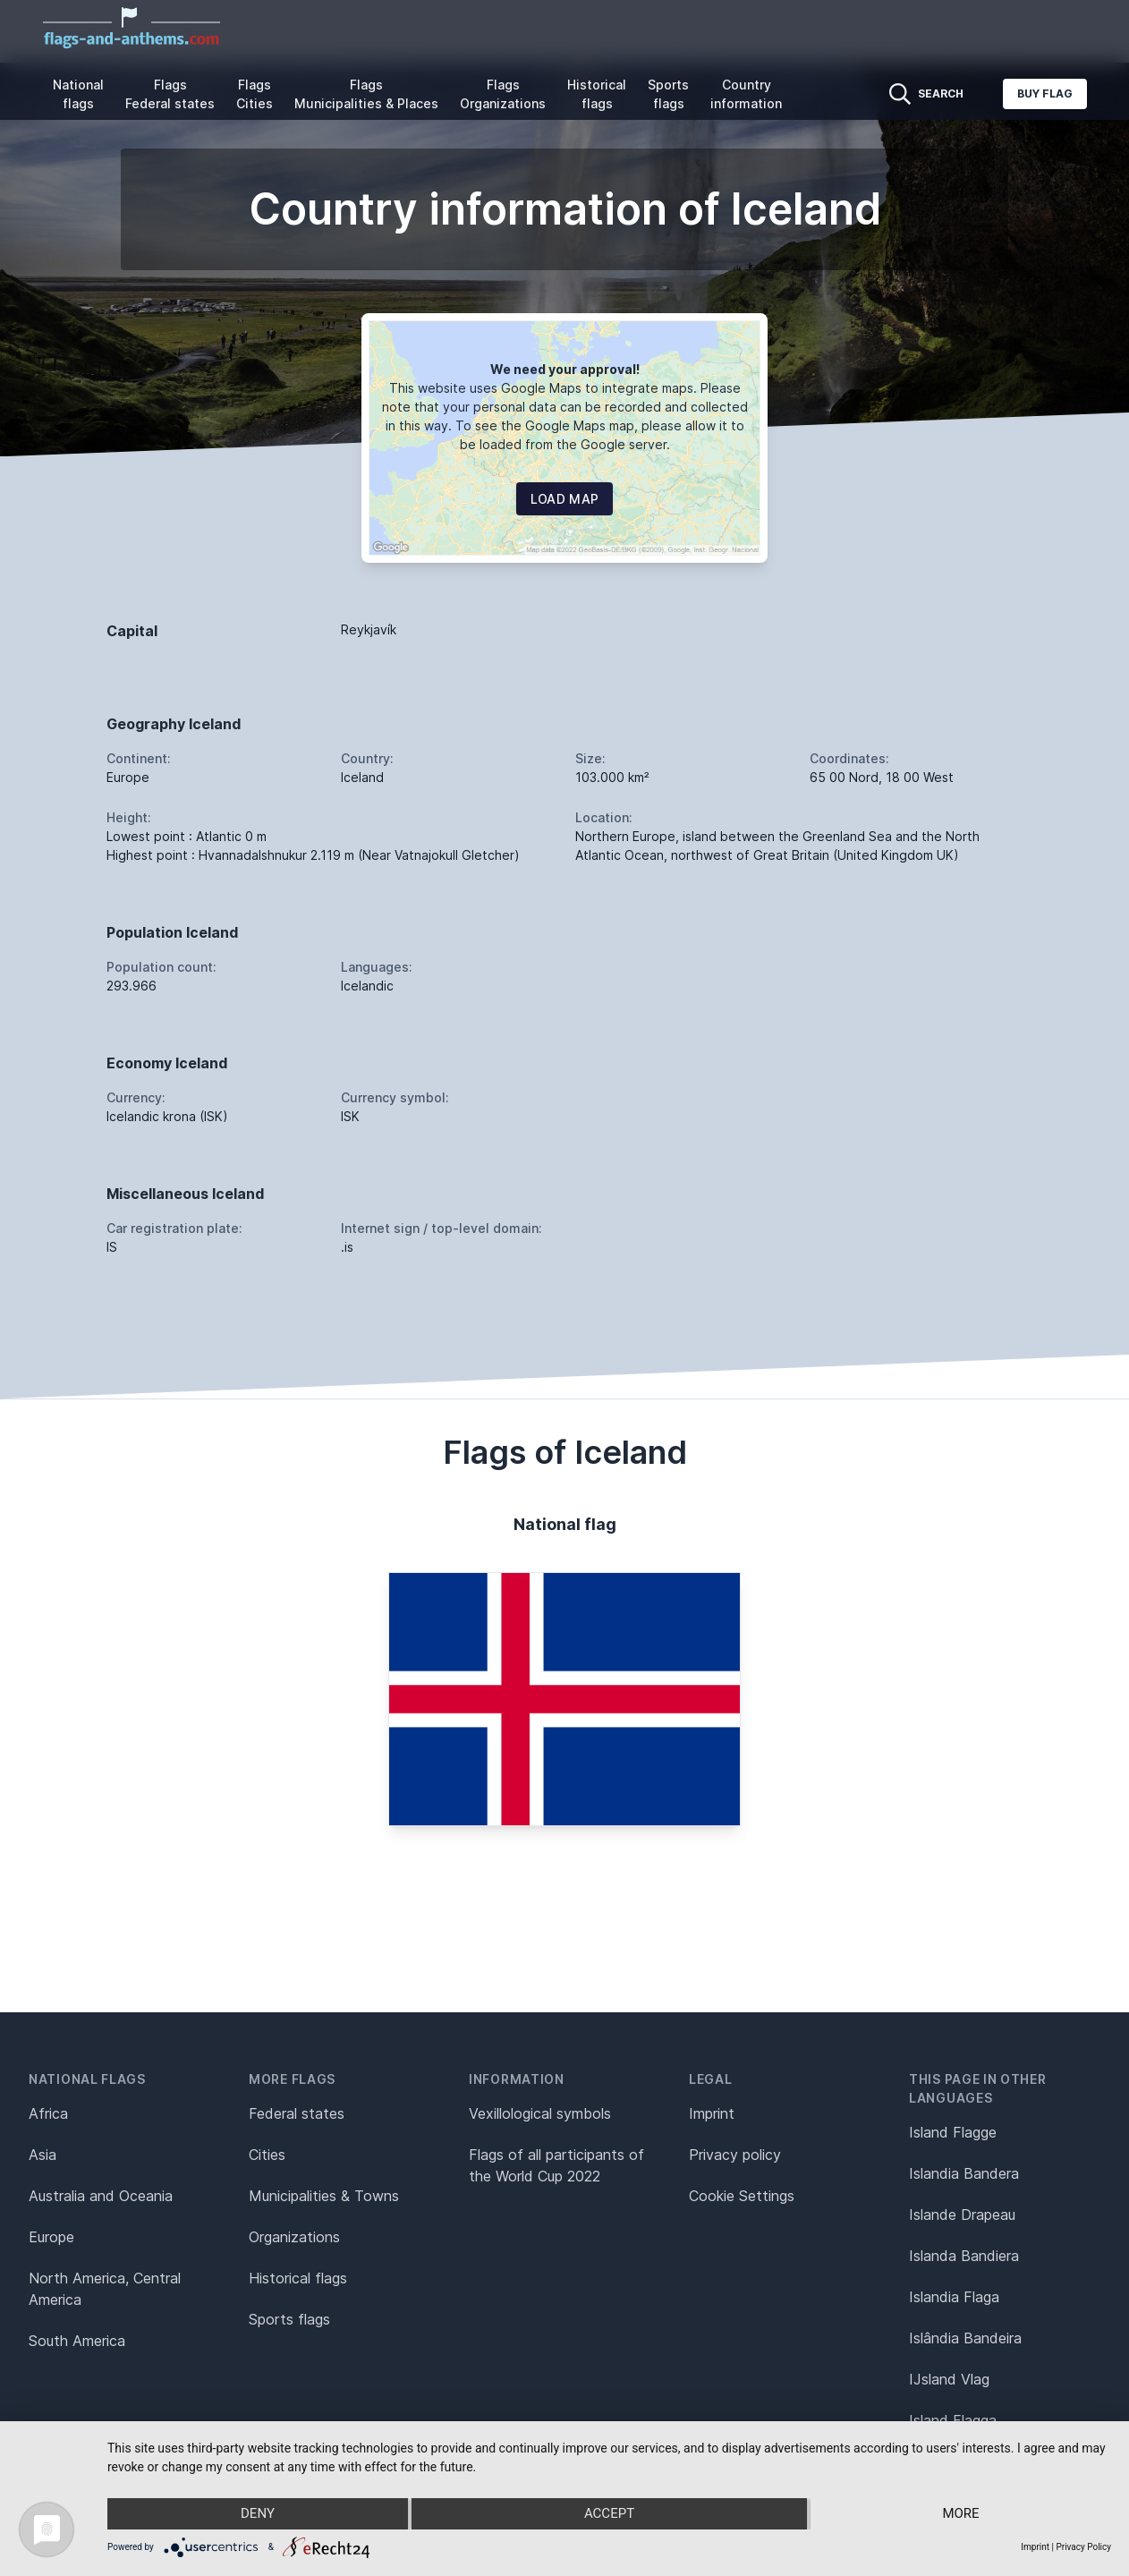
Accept (609, 2514)
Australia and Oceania (101, 2196)
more (961, 2514)
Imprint (711, 2113)
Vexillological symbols (540, 2113)
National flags (78, 94)
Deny (257, 2514)
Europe (51, 2237)
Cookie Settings (741, 2196)
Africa (48, 2113)
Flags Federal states (170, 94)
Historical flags (596, 94)
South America (77, 2341)
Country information (746, 94)
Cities (267, 2155)
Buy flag (1045, 93)
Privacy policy (735, 2155)
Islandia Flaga (954, 2297)
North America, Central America (105, 2288)
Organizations (294, 2237)
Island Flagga (953, 2420)
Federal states (296, 2113)
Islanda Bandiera (964, 2256)
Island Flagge (953, 2132)
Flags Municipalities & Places (366, 94)
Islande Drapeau (962, 2214)
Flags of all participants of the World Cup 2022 (556, 2165)
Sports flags (668, 94)
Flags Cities (254, 94)
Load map (565, 498)
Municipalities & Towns (324, 2196)
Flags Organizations (503, 94)
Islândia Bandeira (965, 2338)
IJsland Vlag (949, 2379)
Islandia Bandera (964, 2173)
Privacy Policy (1083, 2547)
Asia (42, 2155)
